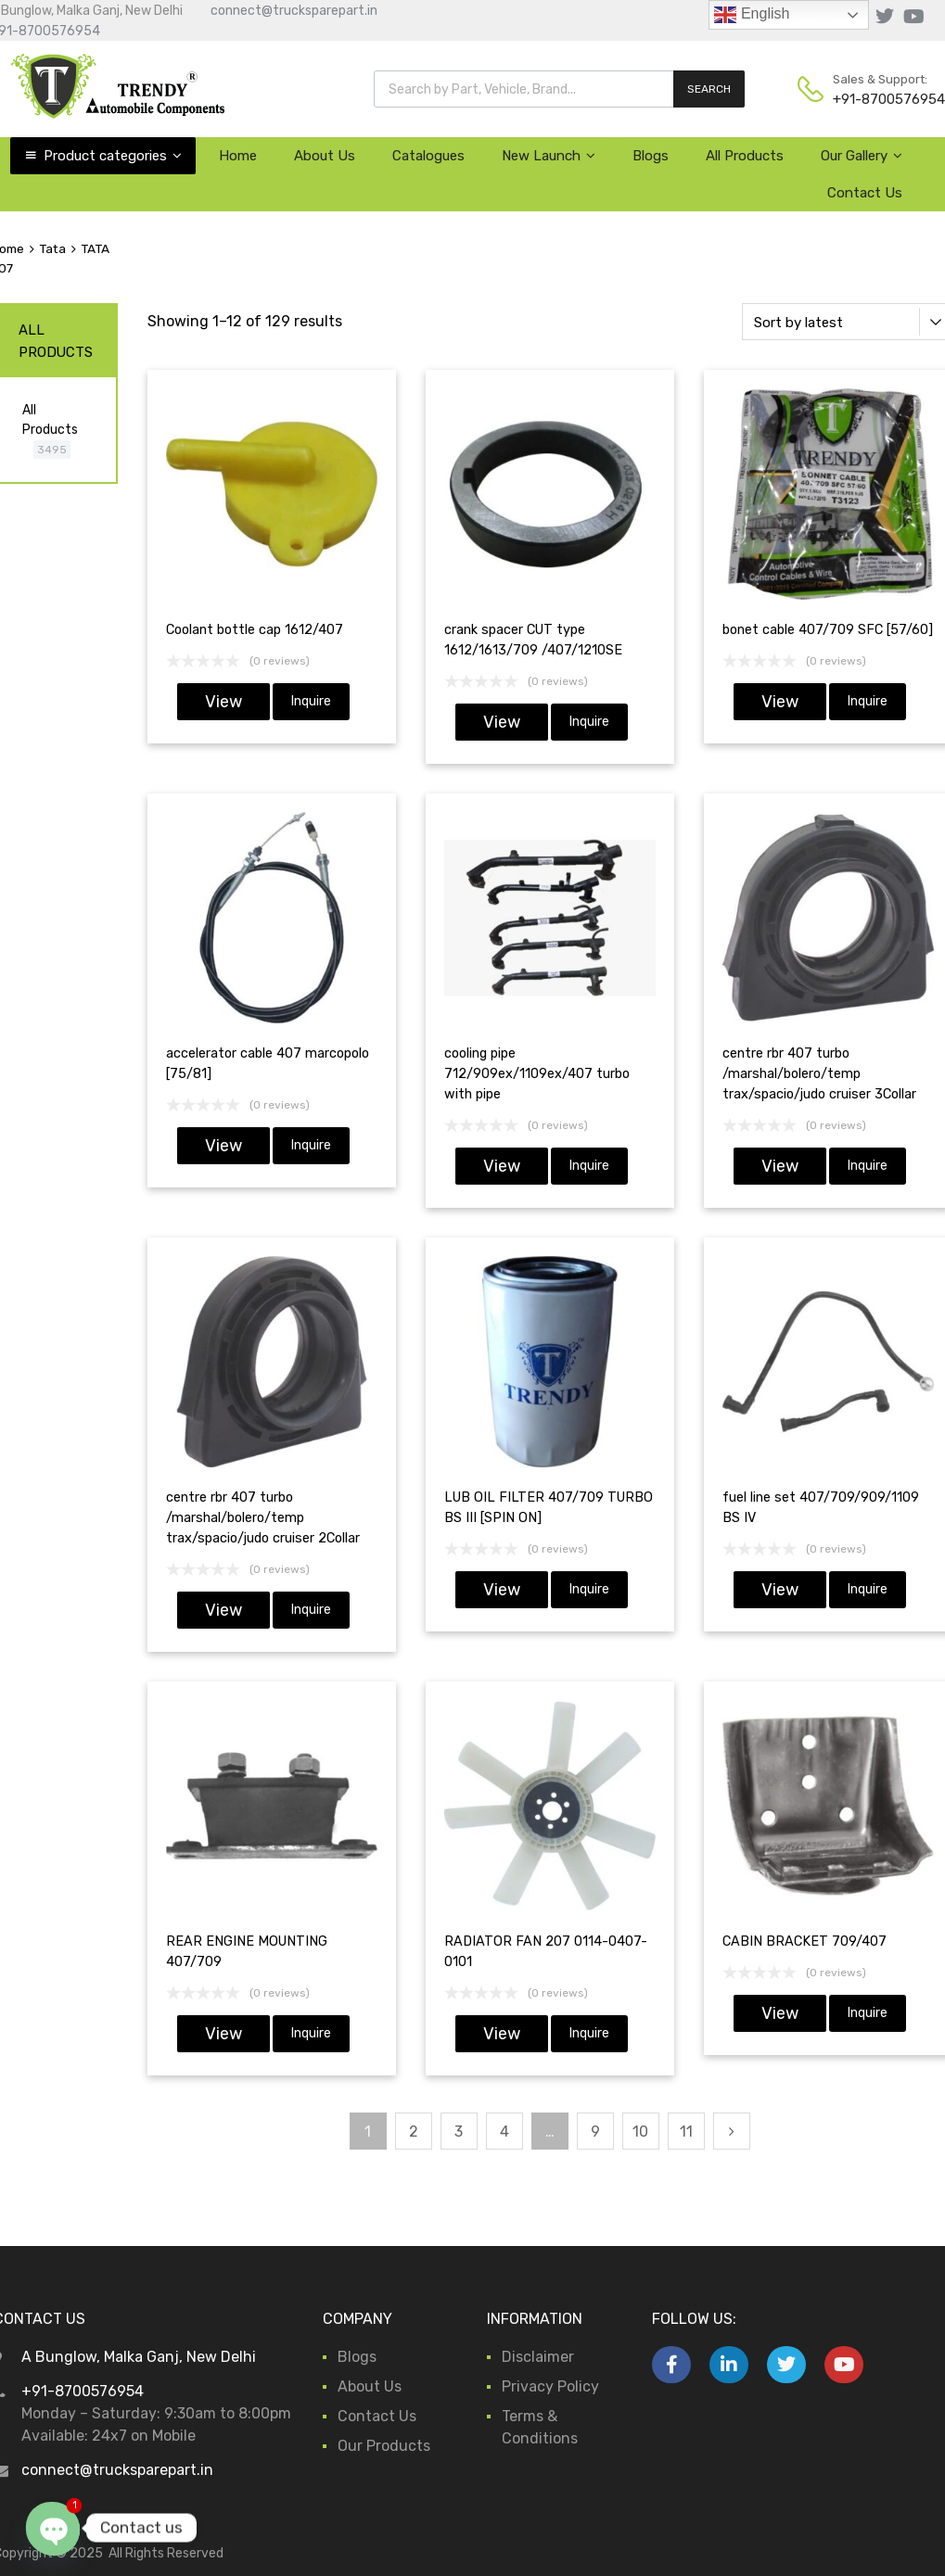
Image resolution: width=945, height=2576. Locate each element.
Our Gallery (861, 155)
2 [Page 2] (413, 2131)
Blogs (650, 155)
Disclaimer (538, 2357)
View (223, 702)
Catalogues (428, 155)
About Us (324, 155)
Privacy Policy (550, 2386)
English (751, 15)
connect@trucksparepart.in (294, 11)
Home (238, 155)
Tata (52, 248)
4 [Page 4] (504, 2131)
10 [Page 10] (640, 2131)
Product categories (113, 155)
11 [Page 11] (686, 2131)
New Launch (548, 155)
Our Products (384, 2446)
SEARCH (709, 88)
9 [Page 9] (595, 2131)
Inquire (311, 701)
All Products (745, 155)
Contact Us (864, 192)
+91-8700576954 (878, 99)
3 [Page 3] (458, 2131)
